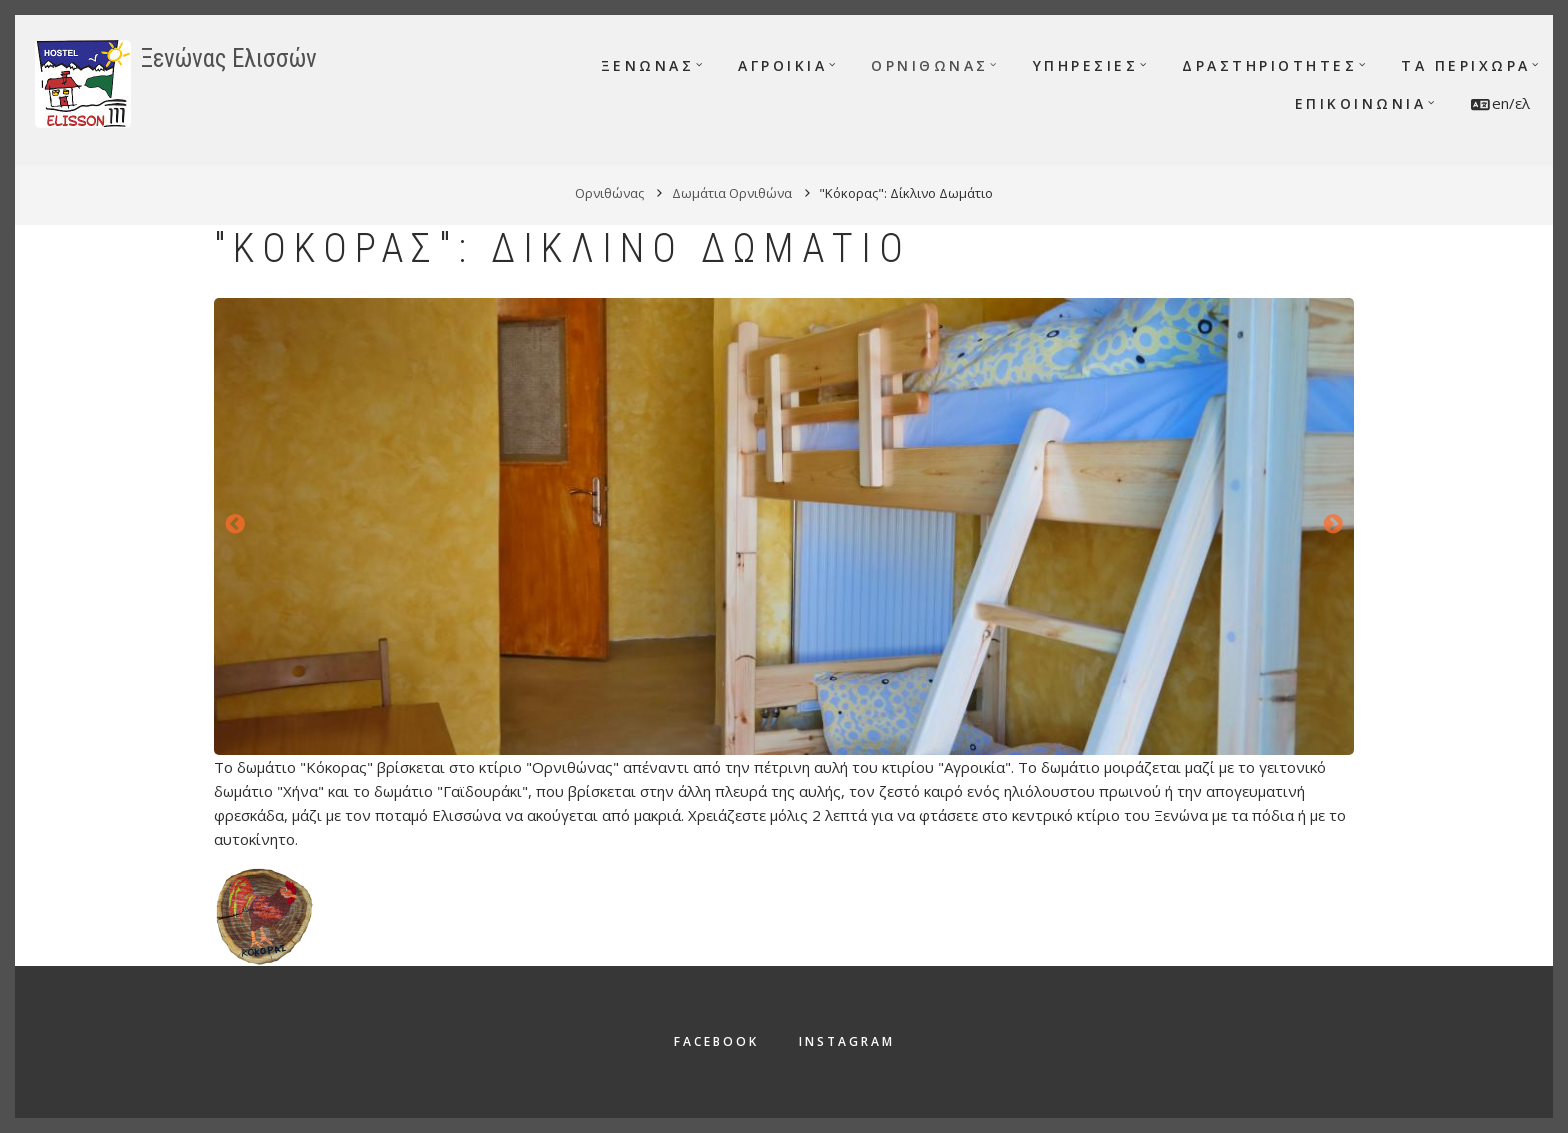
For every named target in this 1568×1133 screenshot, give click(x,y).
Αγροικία (782, 65)
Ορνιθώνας (930, 65)
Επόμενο (1333, 525)
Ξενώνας (648, 65)
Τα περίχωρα (1466, 65)
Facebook (716, 1041)
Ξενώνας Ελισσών (229, 58)
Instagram (847, 1041)
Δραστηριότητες (1269, 65)
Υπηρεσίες (1086, 65)
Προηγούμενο (235, 525)
